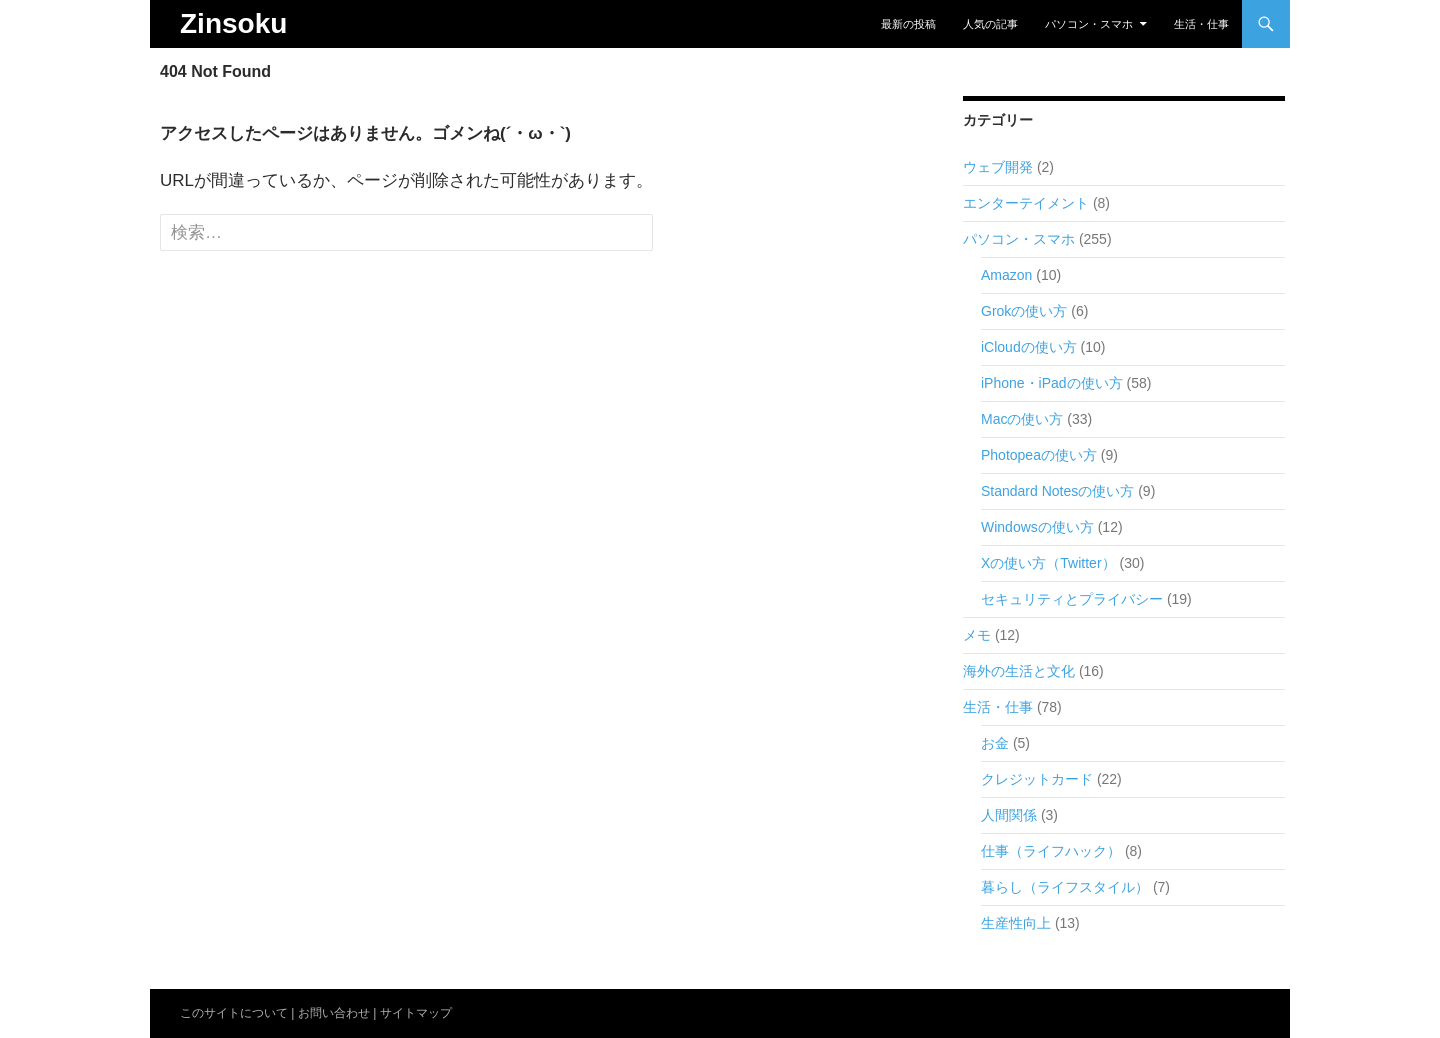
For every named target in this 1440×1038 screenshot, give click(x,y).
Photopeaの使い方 (1039, 455)
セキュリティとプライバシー (1072, 599)
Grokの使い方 (1024, 311)
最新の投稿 (908, 24)
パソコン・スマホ (1089, 24)
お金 (995, 743)
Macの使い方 (1022, 419)
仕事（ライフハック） (1051, 851)
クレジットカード (1037, 779)
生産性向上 (1016, 923)
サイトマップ (416, 1013)
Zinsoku (233, 23)
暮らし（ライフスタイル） (1065, 887)
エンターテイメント (1026, 203)
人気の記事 (990, 24)
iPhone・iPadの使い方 (1052, 383)
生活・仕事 (1201, 24)
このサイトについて (234, 1013)
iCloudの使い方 (1029, 347)
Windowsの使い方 (1037, 527)
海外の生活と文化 (1019, 671)
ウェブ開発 (998, 167)
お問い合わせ (334, 1013)
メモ (977, 635)
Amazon (1006, 275)
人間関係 (1009, 815)
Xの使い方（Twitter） (1048, 563)
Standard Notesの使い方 (1057, 491)
